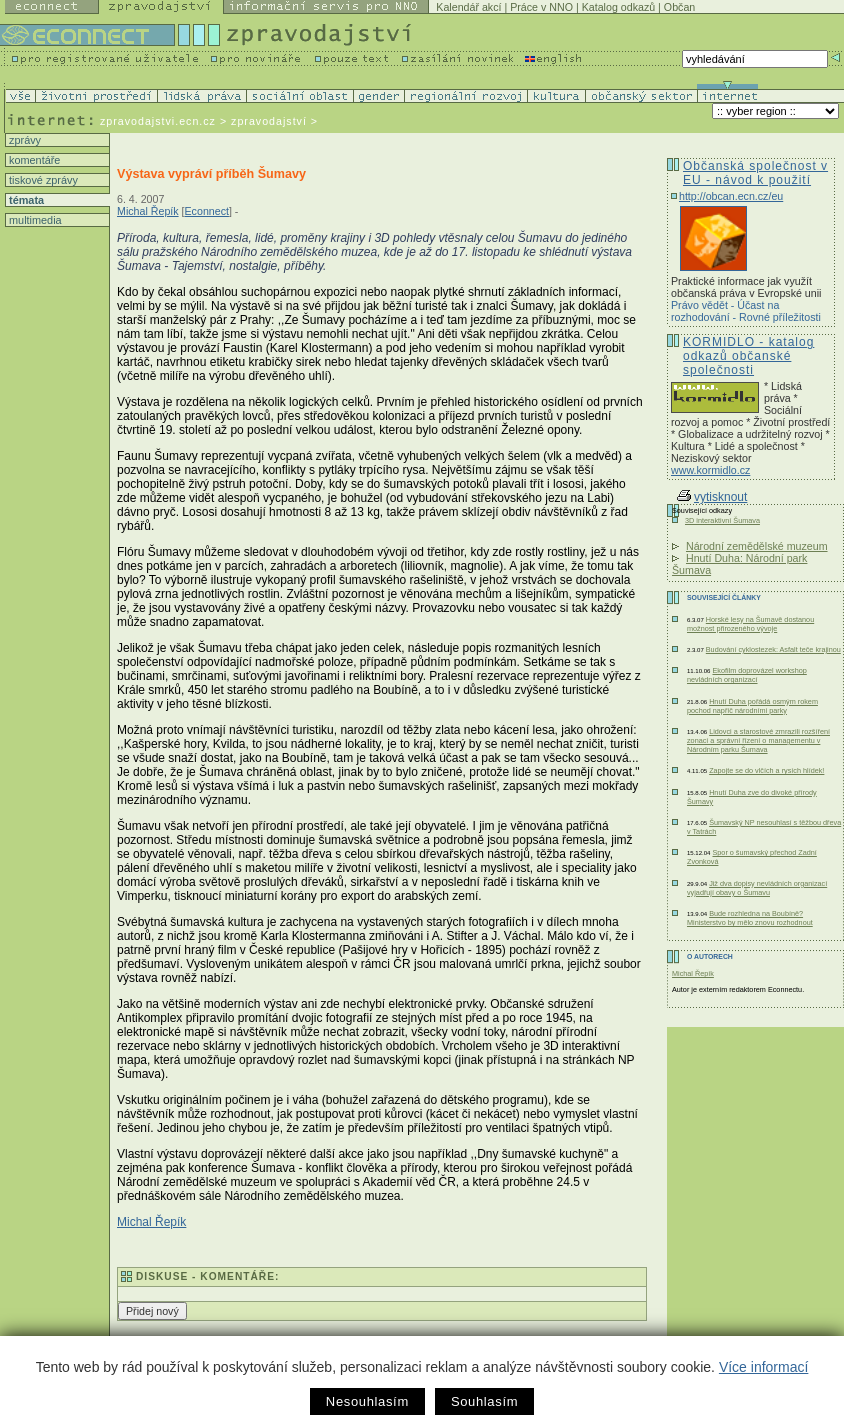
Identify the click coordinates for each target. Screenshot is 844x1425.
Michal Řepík (148, 211)
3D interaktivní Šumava (722, 520)
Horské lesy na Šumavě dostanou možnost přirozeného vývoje (750, 624)
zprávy (23, 140)
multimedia (34, 220)
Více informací (763, 1367)
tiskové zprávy (42, 180)
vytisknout (712, 497)
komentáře (33, 160)
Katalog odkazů (618, 7)
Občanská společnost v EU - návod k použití (755, 173)
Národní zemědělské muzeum (757, 546)
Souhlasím (484, 1401)
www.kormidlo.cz (710, 470)
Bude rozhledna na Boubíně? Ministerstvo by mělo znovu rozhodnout (750, 918)
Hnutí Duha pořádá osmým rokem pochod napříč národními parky (752, 706)
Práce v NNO (541, 7)
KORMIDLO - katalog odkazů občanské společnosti (748, 356)
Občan (679, 7)
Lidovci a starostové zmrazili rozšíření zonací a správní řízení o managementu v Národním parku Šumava (758, 740)
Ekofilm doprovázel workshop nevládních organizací (747, 675)
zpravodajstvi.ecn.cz (158, 121)
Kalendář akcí (468, 7)
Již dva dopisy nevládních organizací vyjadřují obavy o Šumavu (757, 888)
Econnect (207, 211)
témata (25, 200)
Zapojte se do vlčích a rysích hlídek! (766, 770)
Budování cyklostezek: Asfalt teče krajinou (773, 649)
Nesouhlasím (367, 1401)
